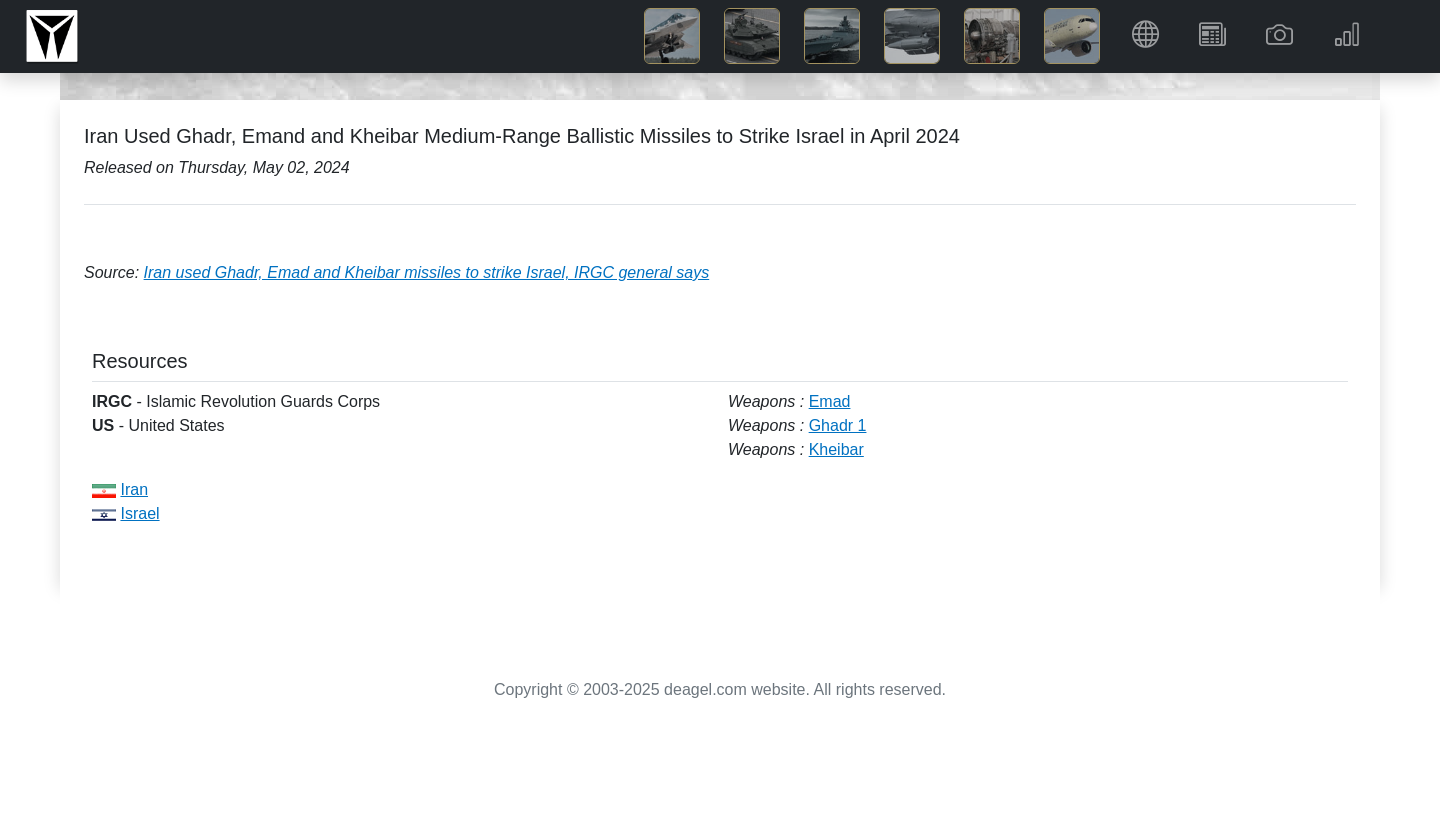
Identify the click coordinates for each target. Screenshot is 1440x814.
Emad (830, 401)
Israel (139, 513)
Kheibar (836, 449)
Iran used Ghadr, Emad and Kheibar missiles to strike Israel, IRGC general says (427, 272)
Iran (134, 489)
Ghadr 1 (838, 425)
